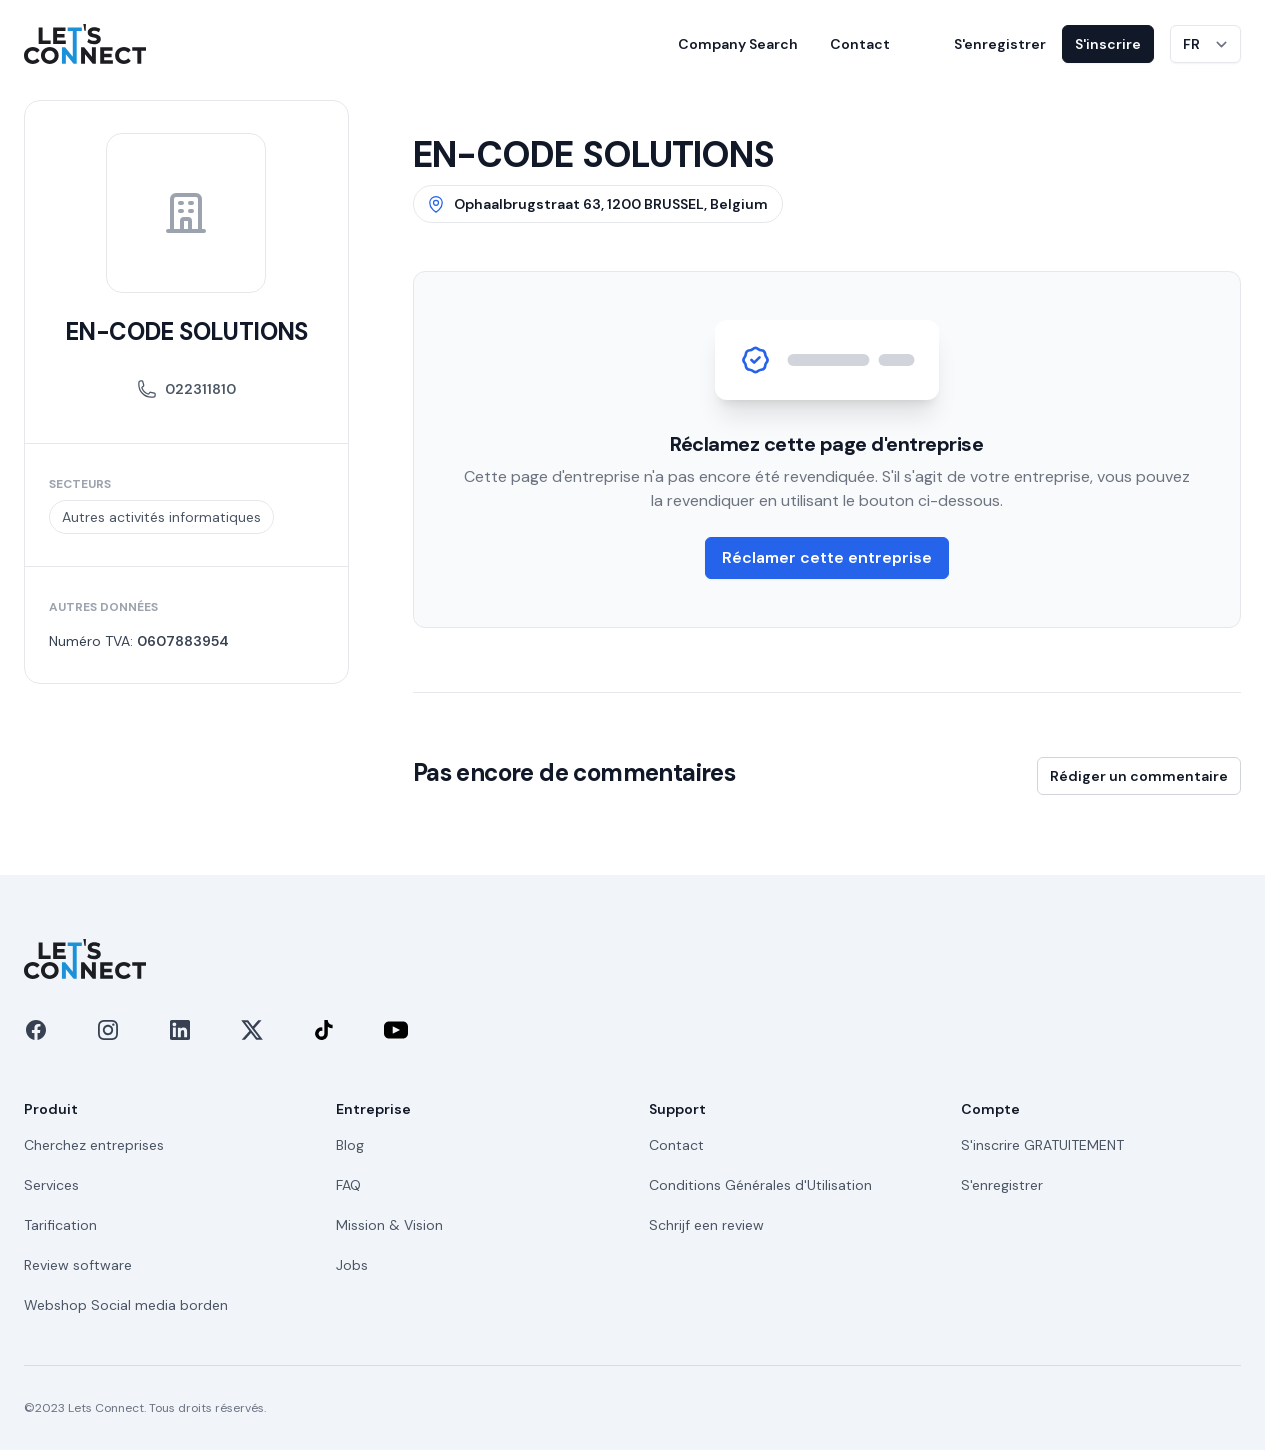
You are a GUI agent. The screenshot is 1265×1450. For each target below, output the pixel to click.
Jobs (352, 1265)
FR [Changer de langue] (1191, 44)
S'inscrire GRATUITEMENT (1042, 1145)
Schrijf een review (706, 1225)
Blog (350, 1145)
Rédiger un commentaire (1139, 776)
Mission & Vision (389, 1225)
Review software (78, 1265)
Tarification (60, 1225)
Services (51, 1185)
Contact (860, 44)
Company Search (738, 44)
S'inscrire (1108, 44)
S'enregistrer (1000, 44)
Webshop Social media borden (126, 1305)
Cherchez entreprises (94, 1145)
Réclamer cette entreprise (827, 557)
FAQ (348, 1185)
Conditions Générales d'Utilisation (760, 1185)
